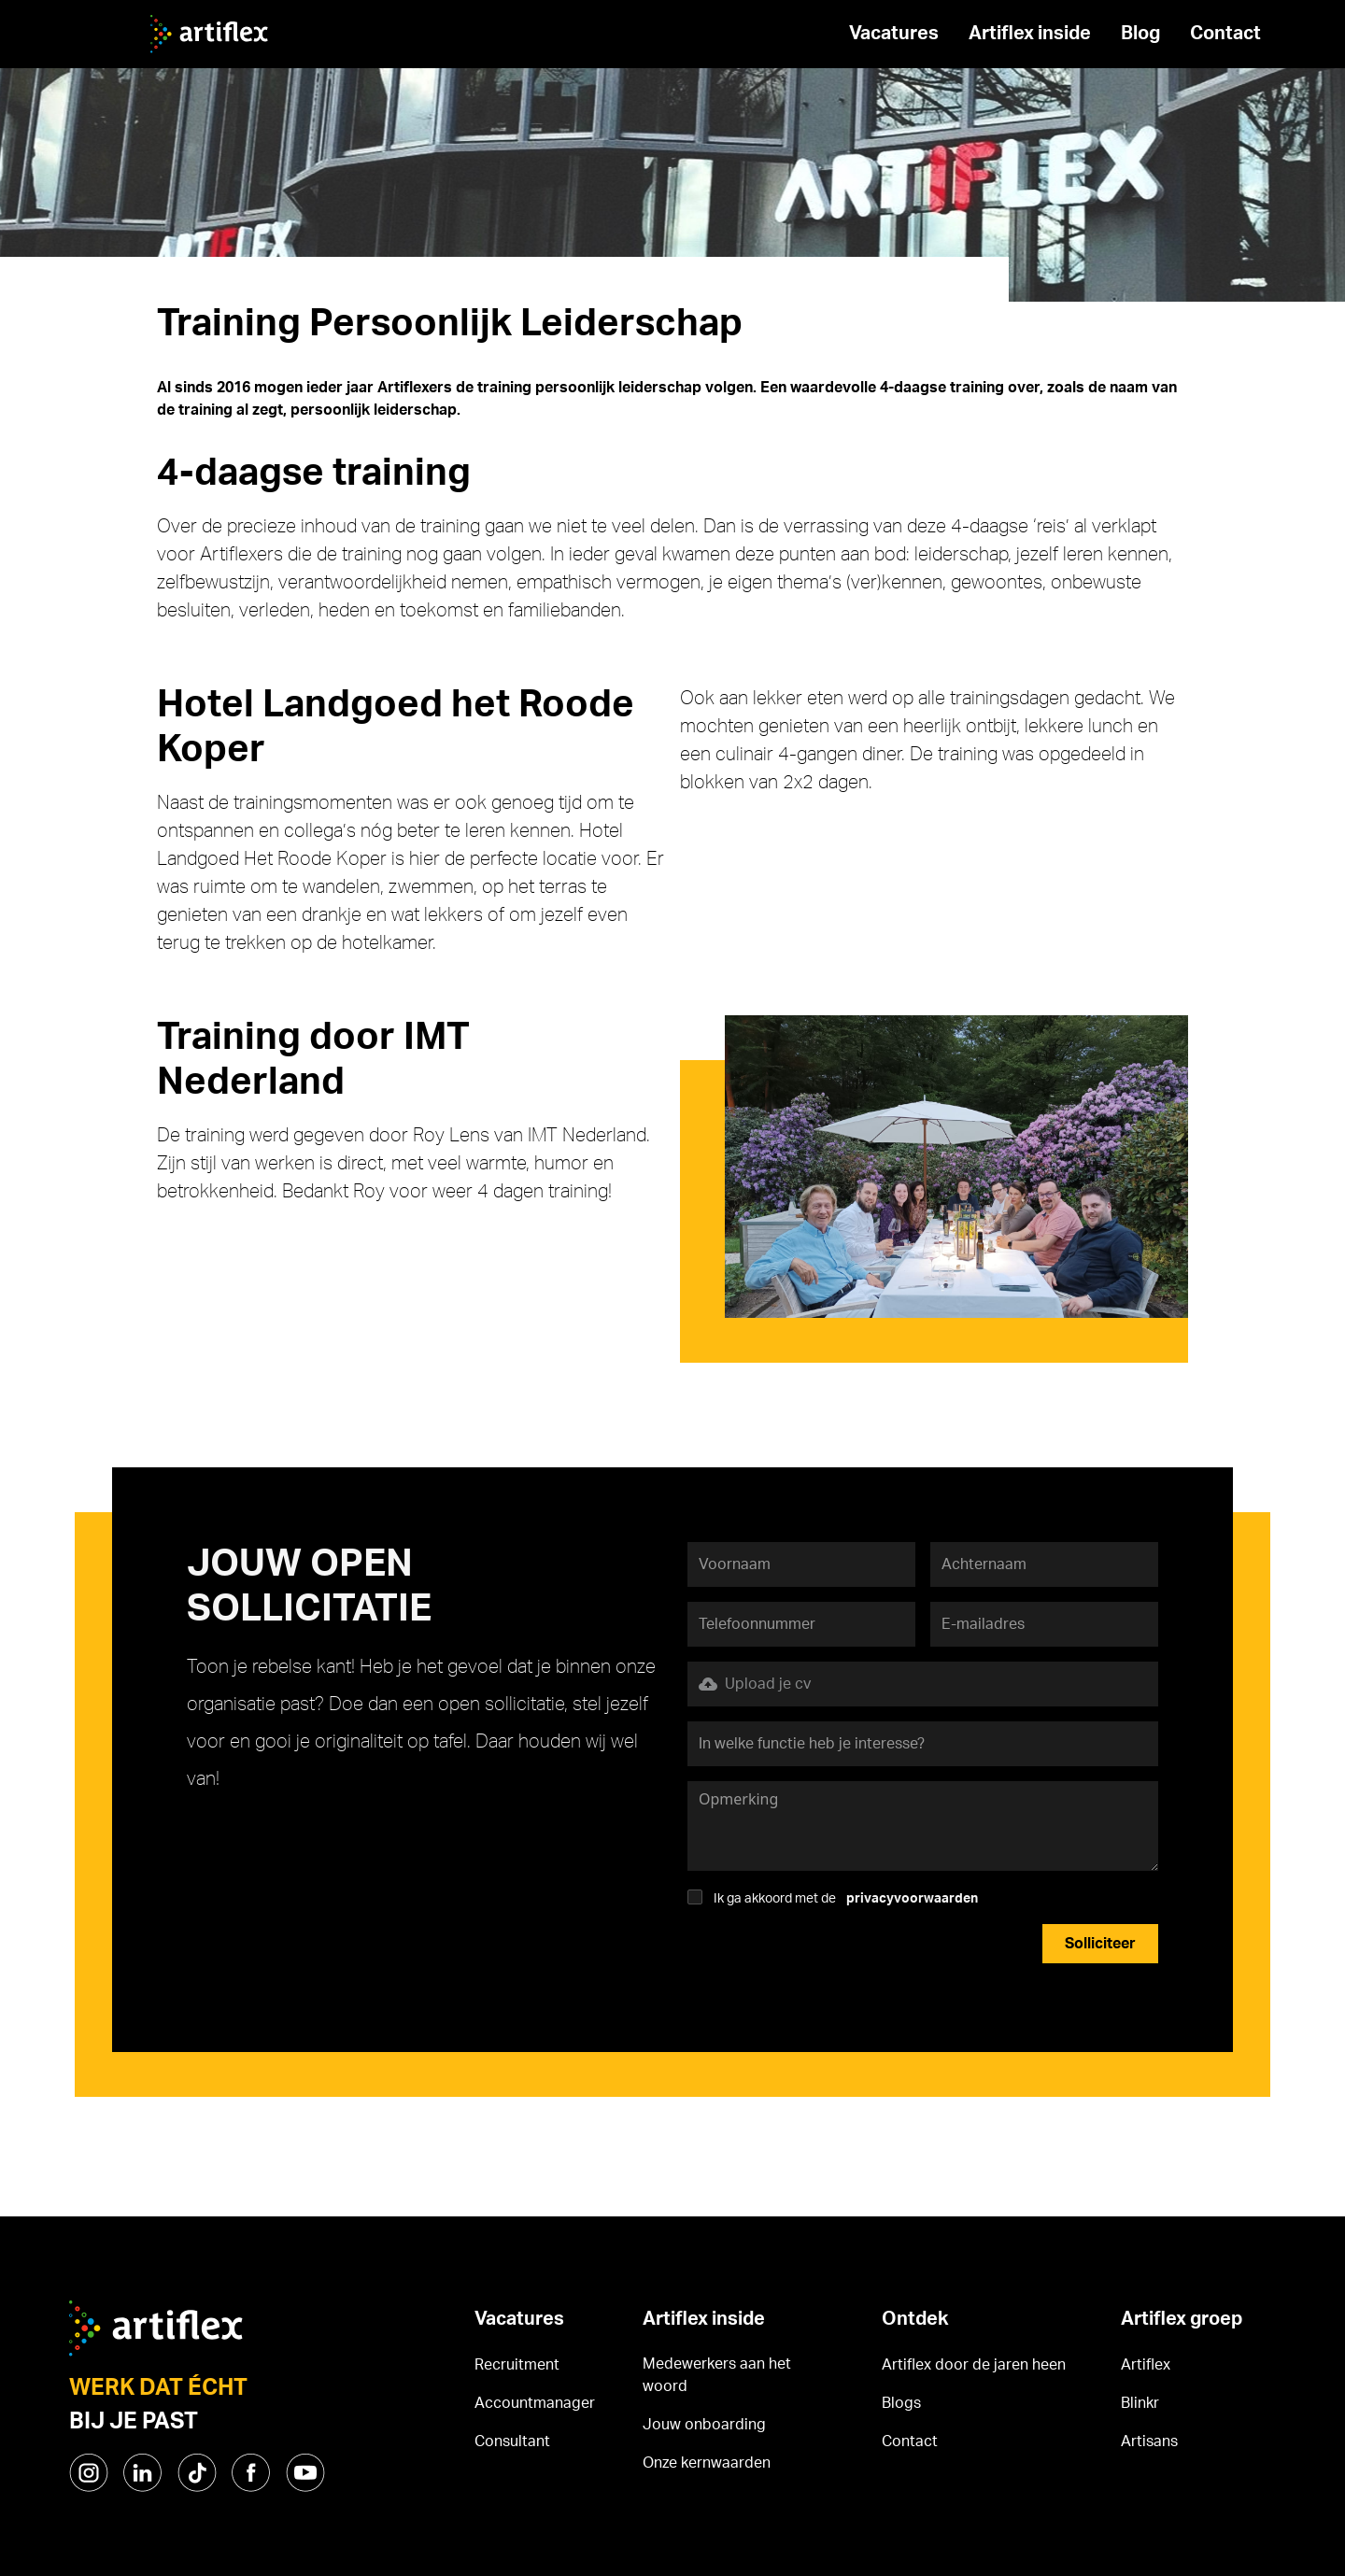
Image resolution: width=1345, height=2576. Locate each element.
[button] (922, 1684)
